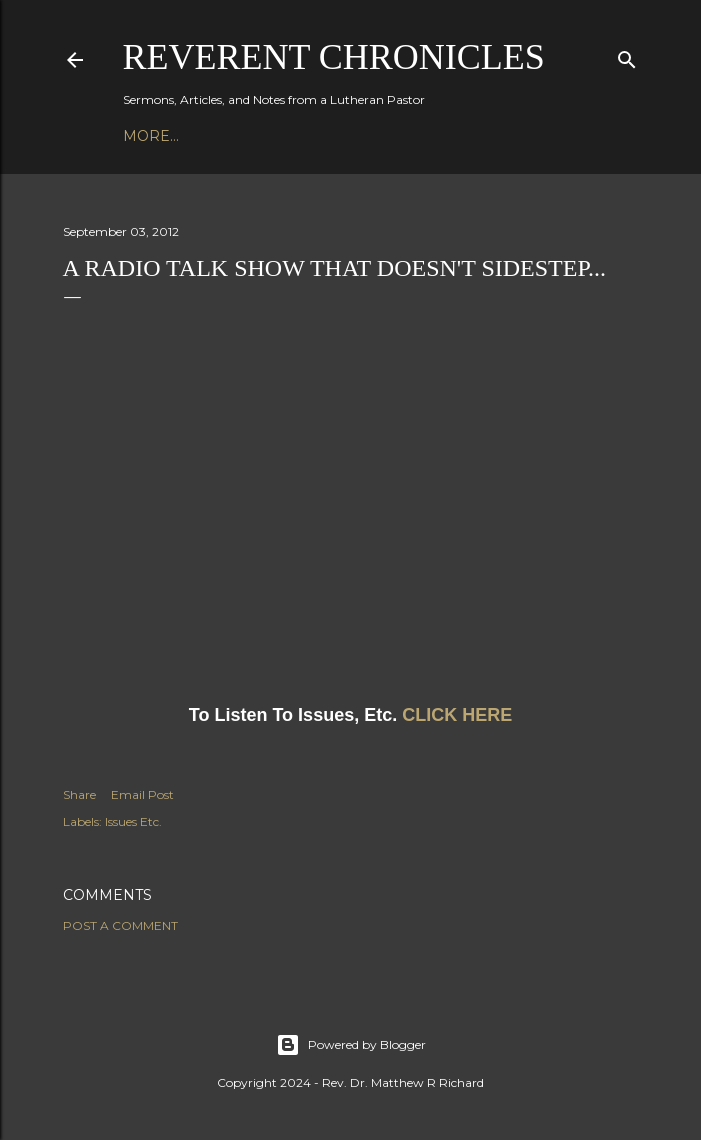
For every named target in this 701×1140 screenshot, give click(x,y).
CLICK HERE (457, 715)
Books (233, 136)
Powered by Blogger (351, 1045)
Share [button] (79, 794)
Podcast (159, 136)
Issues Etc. (133, 821)
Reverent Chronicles (334, 57)
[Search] (627, 55)
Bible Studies (328, 136)
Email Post (142, 794)
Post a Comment (120, 925)
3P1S (413, 136)
